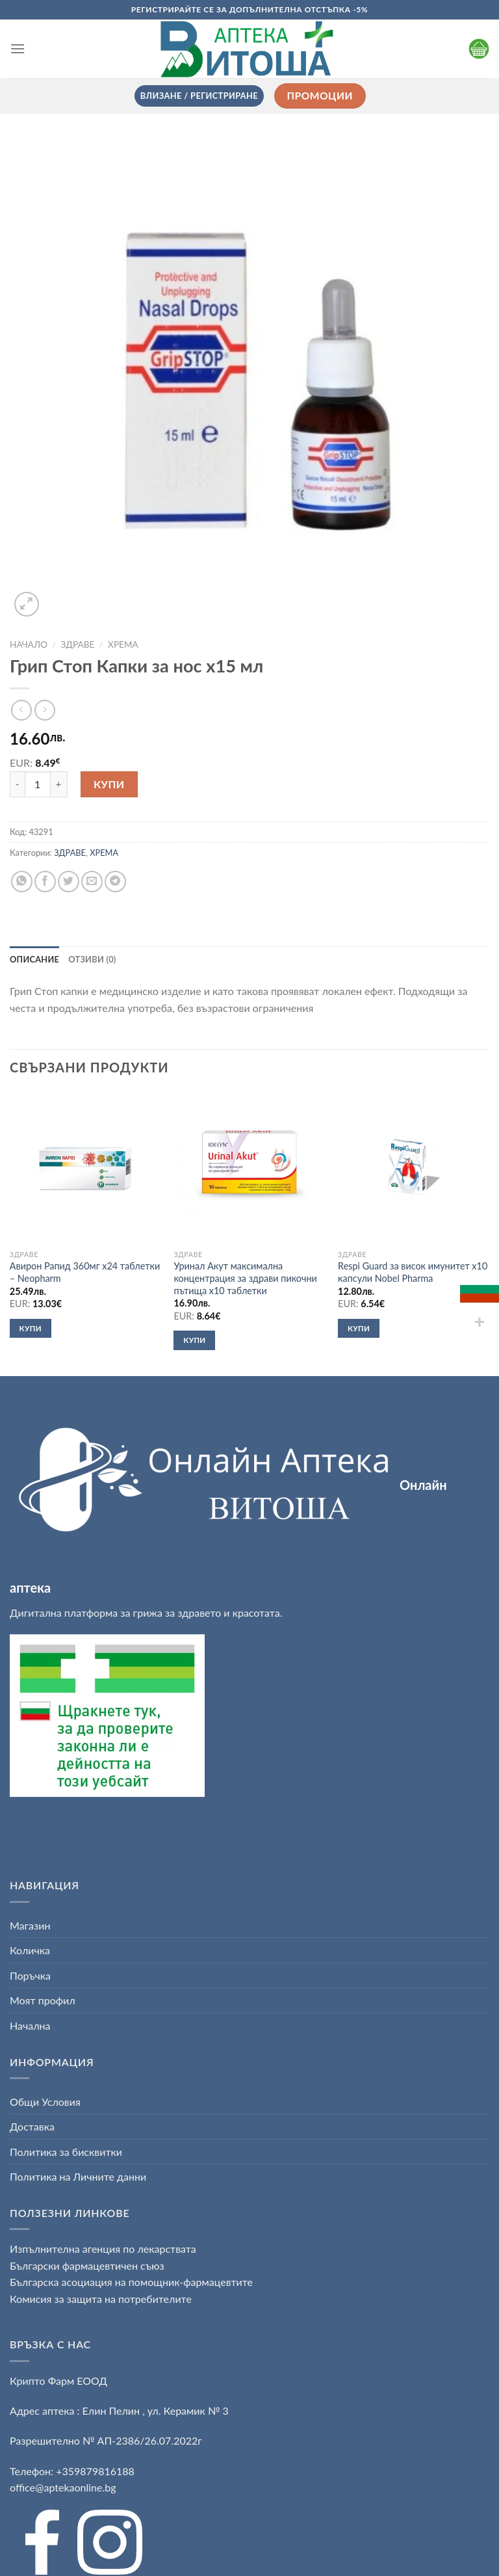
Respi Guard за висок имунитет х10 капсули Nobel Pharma (412, 1272)
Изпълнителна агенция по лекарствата (103, 2248)
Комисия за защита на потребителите (101, 2298)
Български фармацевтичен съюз (88, 2265)
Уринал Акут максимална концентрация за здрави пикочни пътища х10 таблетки (244, 1277)
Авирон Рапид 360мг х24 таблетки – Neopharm (85, 1272)
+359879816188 (95, 2471)
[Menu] (17, 48)
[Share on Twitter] (68, 881)
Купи (109, 784)
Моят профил (42, 2000)
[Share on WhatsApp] (21, 881)
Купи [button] (30, 1328)
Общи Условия (45, 2101)
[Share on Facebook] (45, 881)
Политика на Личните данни (78, 2176)
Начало (28, 644)
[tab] (34, 959)
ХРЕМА (123, 644)
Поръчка (30, 1975)
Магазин (30, 1925)
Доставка (32, 2126)
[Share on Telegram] (115, 881)
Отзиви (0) (92, 959)
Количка (30, 1950)
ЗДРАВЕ (78, 644)
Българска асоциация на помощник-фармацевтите (131, 2282)
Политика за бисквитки (66, 2151)
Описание (34, 959)
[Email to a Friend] (92, 881)
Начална (30, 2025)
